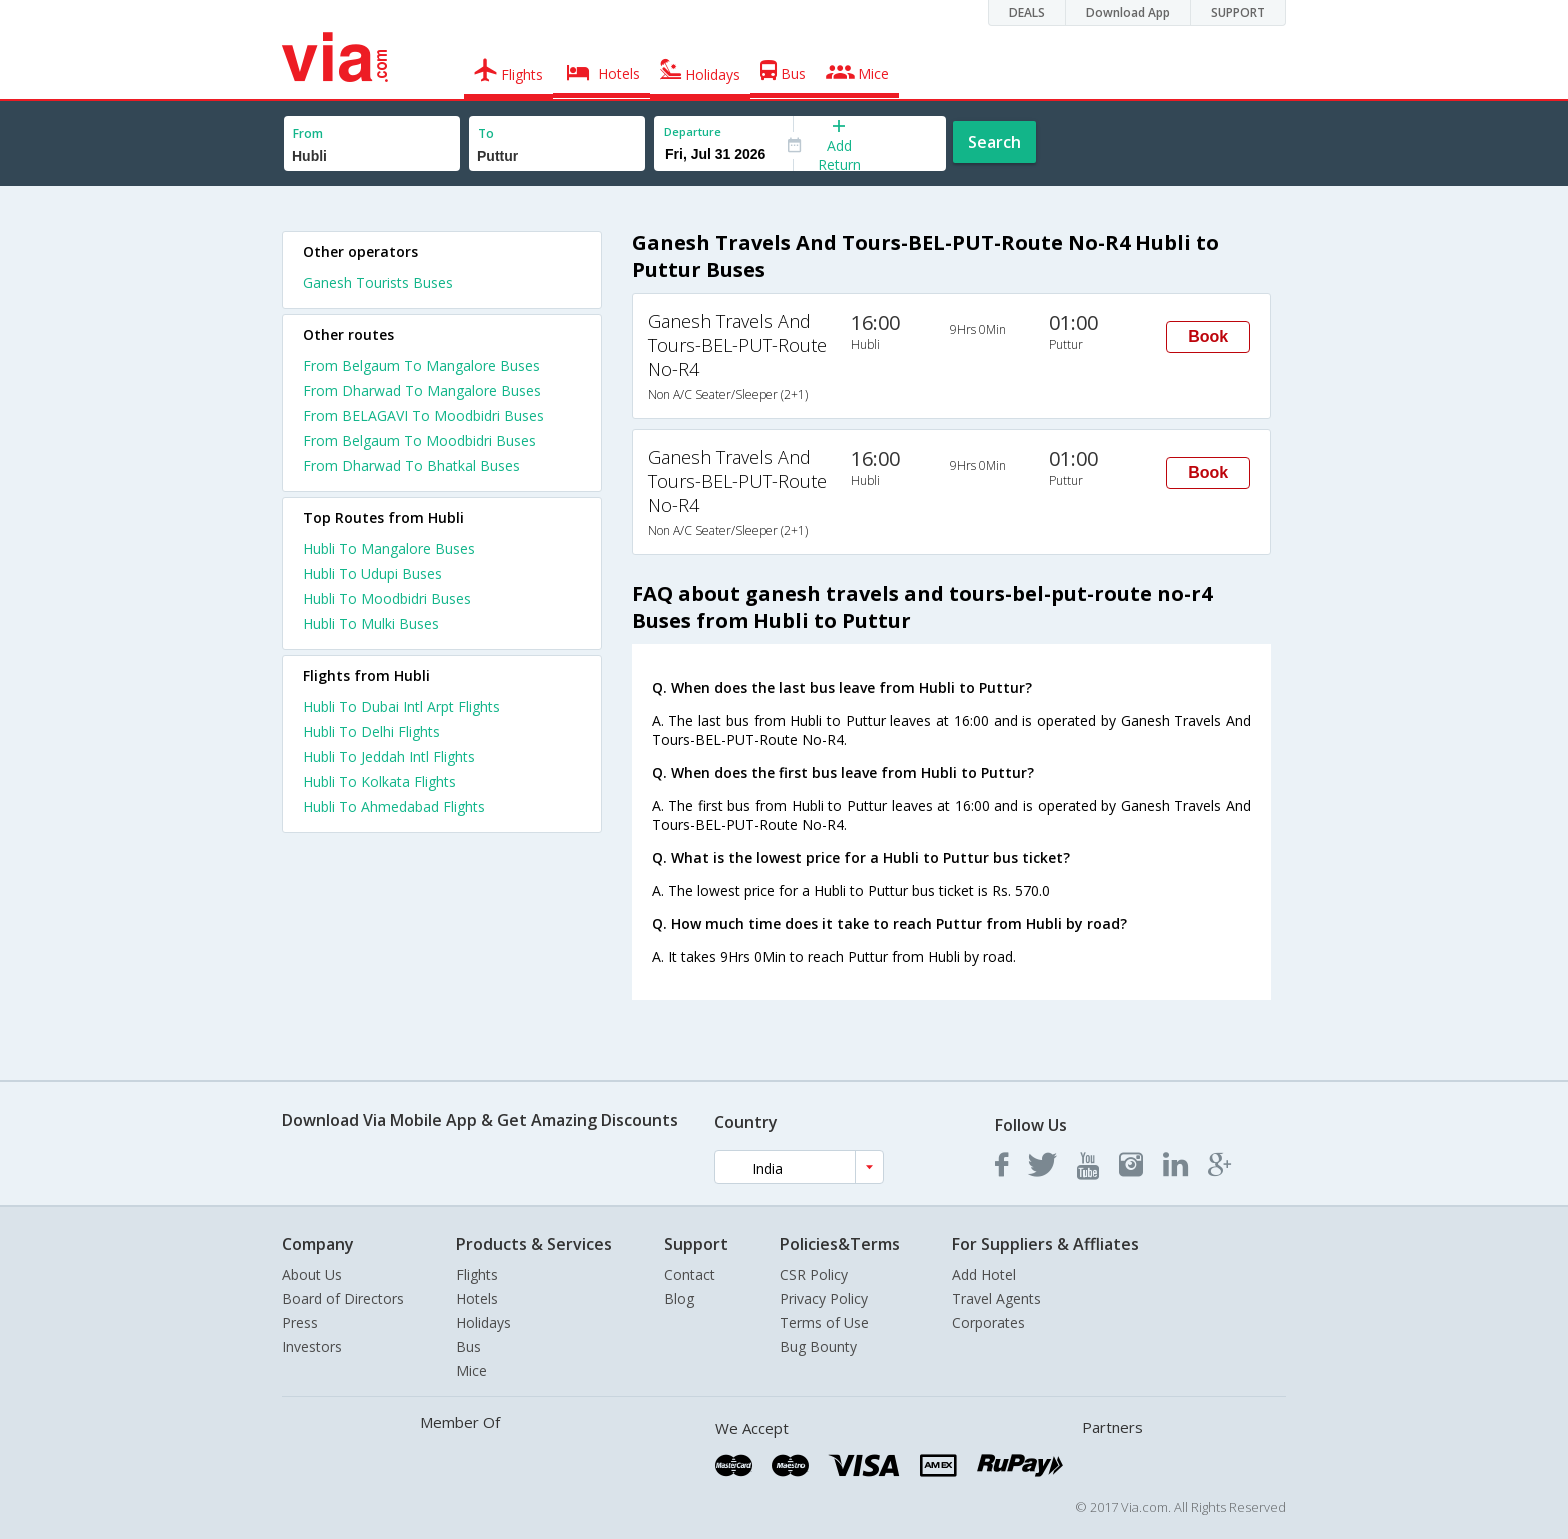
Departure (692, 131)
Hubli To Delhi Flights (371, 731)
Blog (679, 1298)
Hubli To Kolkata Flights (379, 781)
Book (1208, 336)
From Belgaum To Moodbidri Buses (419, 440)
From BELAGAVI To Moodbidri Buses (423, 415)
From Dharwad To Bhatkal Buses (411, 465)
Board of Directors (343, 1298)
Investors (312, 1346)
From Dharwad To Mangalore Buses (422, 390)
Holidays (483, 1322)
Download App (1128, 12)
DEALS (1027, 12)
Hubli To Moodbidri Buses (387, 598)
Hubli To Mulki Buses (371, 623)
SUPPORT (1238, 12)
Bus (468, 1346)
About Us (312, 1274)
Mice (471, 1370)
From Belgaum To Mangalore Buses (421, 365)
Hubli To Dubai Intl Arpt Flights (401, 706)
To (486, 133)
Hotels (477, 1298)
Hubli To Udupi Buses (372, 573)
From (308, 133)
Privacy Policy (824, 1298)
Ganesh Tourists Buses (378, 282)
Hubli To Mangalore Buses (389, 548)
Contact (689, 1274)
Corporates (988, 1322)
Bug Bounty (818, 1346)
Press (300, 1322)
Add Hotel (984, 1274)
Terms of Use (824, 1322)
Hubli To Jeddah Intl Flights (389, 756)
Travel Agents (996, 1298)
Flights (477, 1274)
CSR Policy (814, 1274)
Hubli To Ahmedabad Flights (394, 806)
